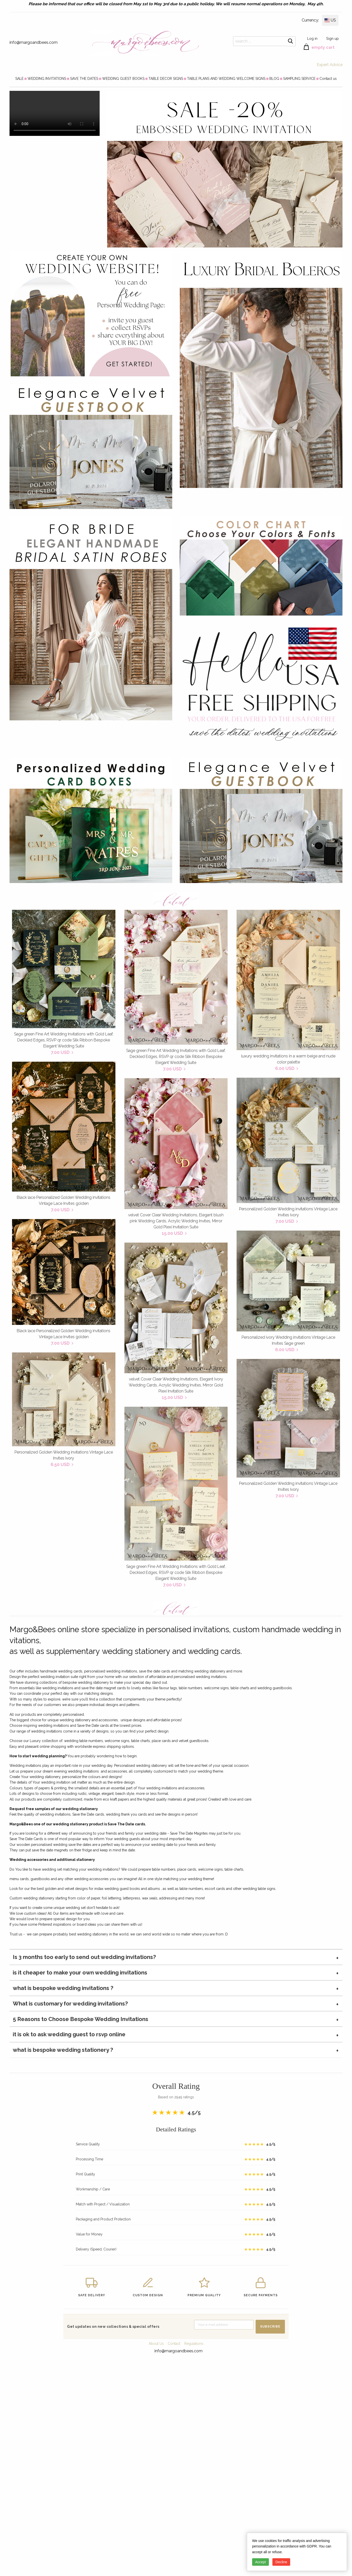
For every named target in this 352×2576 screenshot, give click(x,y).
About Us (156, 2344)
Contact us (328, 79)
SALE (19, 79)
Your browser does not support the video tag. (55, 113)
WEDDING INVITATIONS (47, 79)
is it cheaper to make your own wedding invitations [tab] (80, 1972)
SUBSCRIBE (270, 2326)
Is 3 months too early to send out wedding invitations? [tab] (84, 1957)
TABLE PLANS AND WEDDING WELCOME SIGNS (226, 79)
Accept (260, 2562)
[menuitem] (19, 78)
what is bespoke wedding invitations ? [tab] (63, 1988)
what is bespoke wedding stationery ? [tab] (63, 2050)
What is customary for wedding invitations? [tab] (70, 2003)
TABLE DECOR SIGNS (165, 79)
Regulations (193, 2344)
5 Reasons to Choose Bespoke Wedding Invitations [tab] (80, 2019)
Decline (281, 2562)
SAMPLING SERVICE (299, 79)
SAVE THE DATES (84, 79)
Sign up (332, 38)
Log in (312, 38)
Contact (174, 2344)
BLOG (274, 79)
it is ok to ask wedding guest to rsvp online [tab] (69, 2034)
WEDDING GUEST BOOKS (123, 79)
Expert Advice (329, 64)
